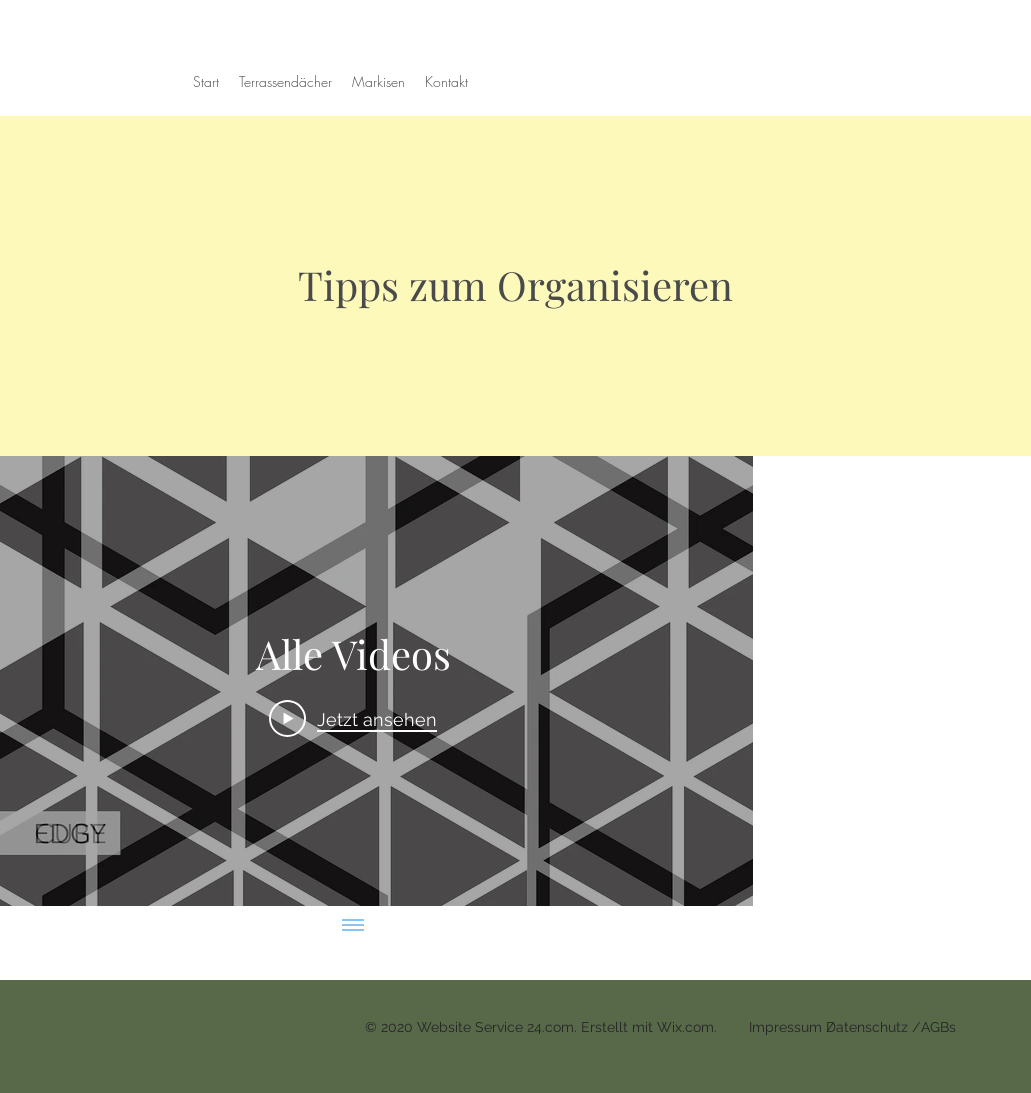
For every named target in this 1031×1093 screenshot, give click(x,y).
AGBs (938, 1027)
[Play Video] (353, 718)
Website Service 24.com (495, 1027)
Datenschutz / (873, 1027)
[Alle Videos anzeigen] (353, 926)
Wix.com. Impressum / (747, 1027)
